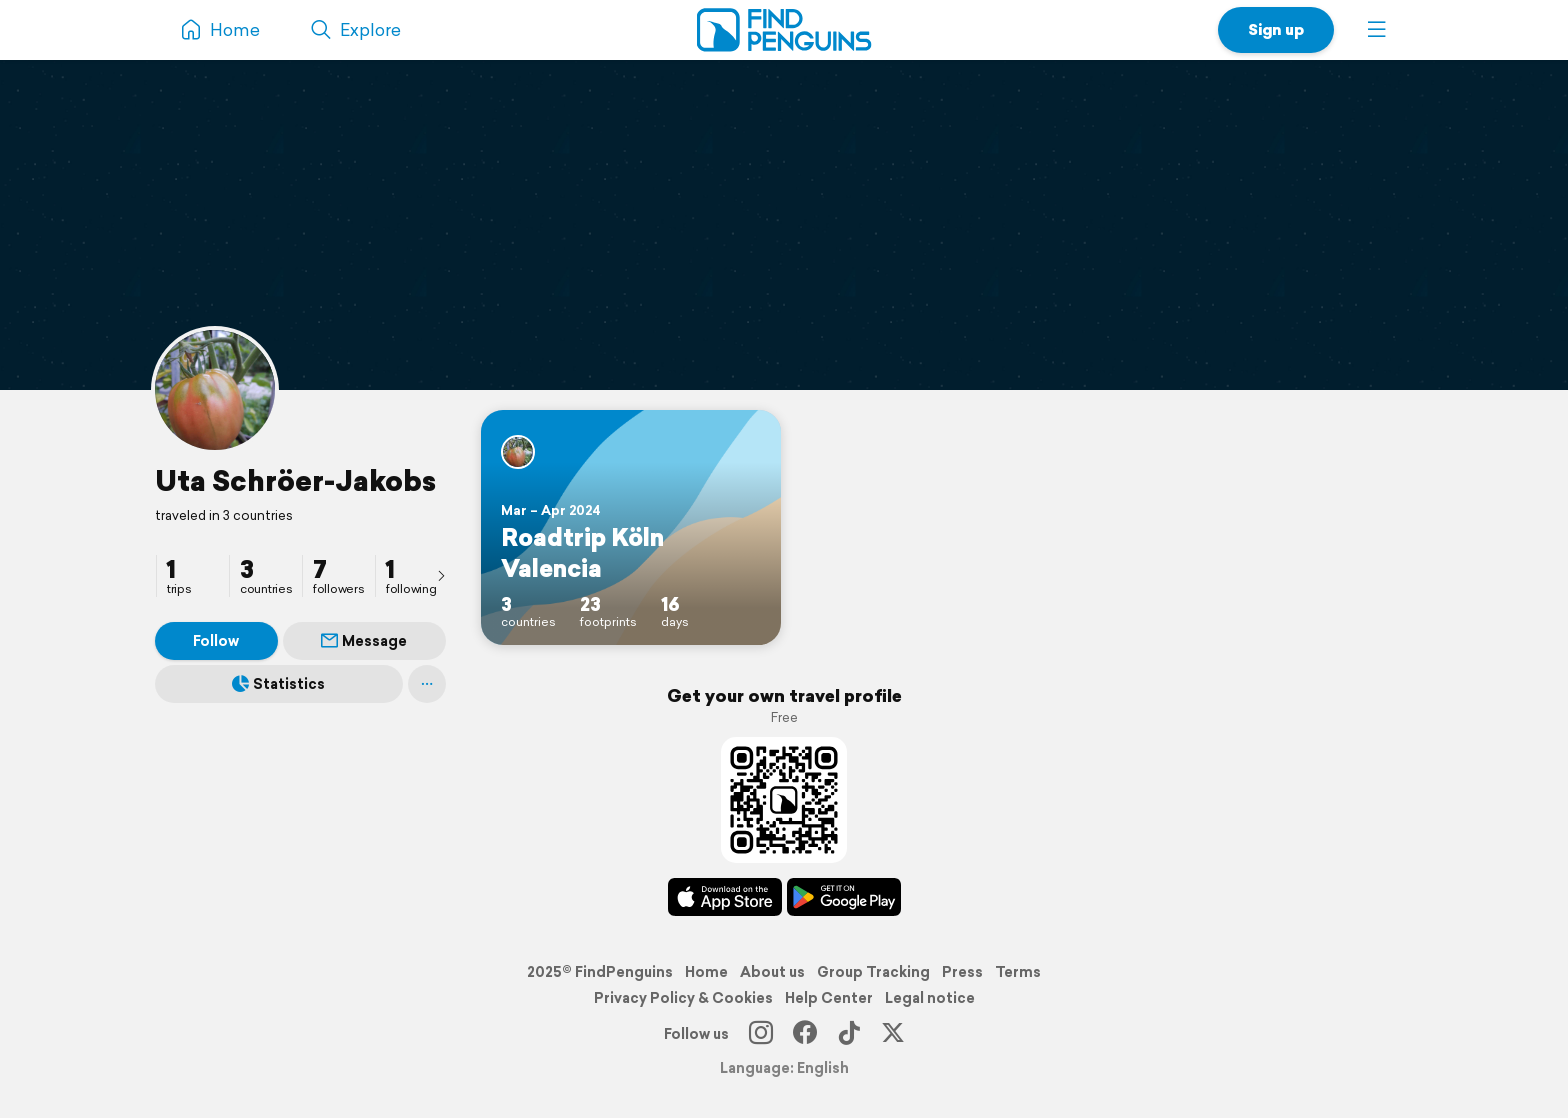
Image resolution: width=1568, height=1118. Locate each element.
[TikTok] (849, 1034)
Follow (216, 641)
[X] (893, 1034)
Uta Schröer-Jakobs (295, 480)
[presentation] (441, 575)
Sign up (1276, 29)
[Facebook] (805, 1034)
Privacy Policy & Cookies (683, 998)
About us (772, 972)
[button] (1377, 30)
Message (364, 641)
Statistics (278, 684)
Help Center (829, 998)
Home (706, 972)
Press (962, 972)
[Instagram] (761, 1034)
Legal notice (930, 998)
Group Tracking (873, 972)
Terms (1018, 972)
